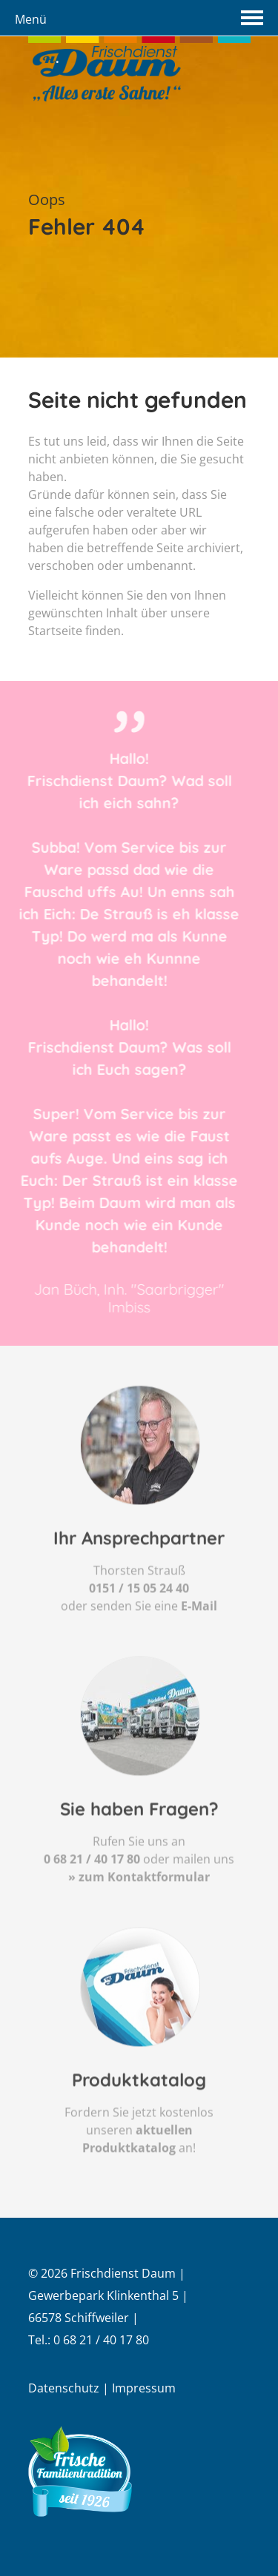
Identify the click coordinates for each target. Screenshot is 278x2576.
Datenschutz (63, 2388)
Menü (31, 19)
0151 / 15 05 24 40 (139, 1628)
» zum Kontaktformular (139, 1917)
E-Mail (199, 1646)
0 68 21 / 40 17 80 (92, 1899)
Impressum (144, 2388)
